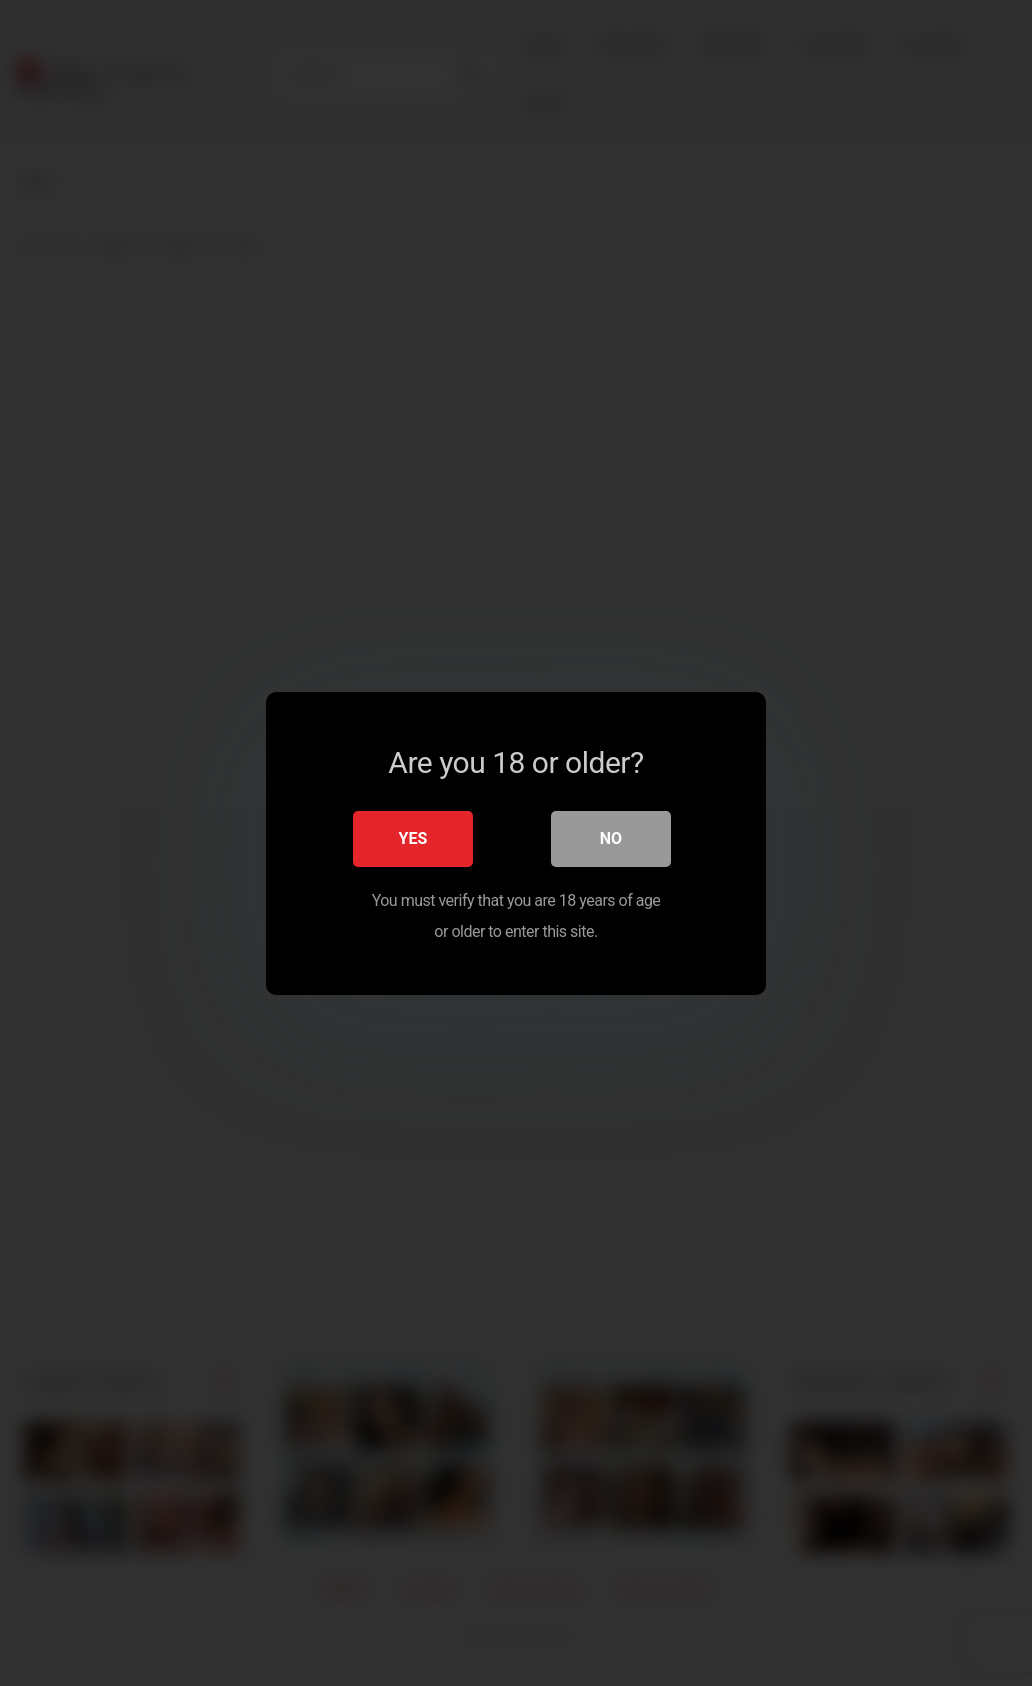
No (611, 837)
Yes (413, 837)
